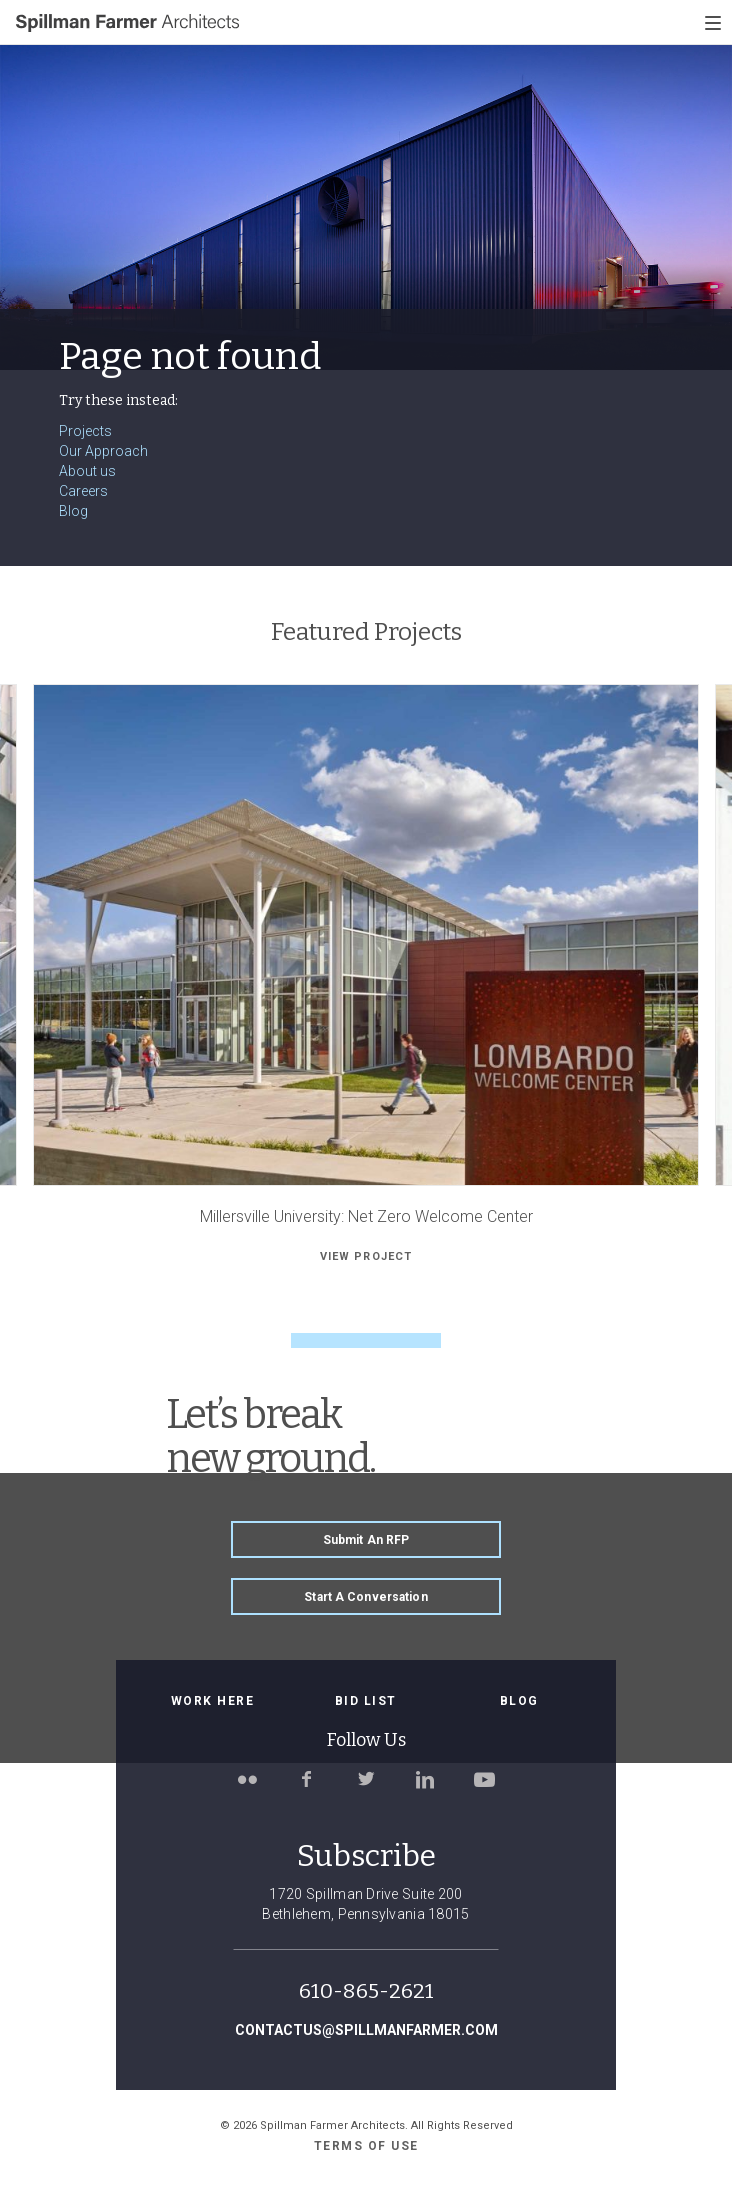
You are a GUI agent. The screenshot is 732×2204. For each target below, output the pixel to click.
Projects (85, 431)
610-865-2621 (366, 1991)
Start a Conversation (365, 1597)
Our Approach (103, 451)
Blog (73, 511)
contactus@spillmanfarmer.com (366, 2030)
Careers (83, 491)
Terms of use (366, 2146)
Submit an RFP (366, 1540)
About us (87, 471)
